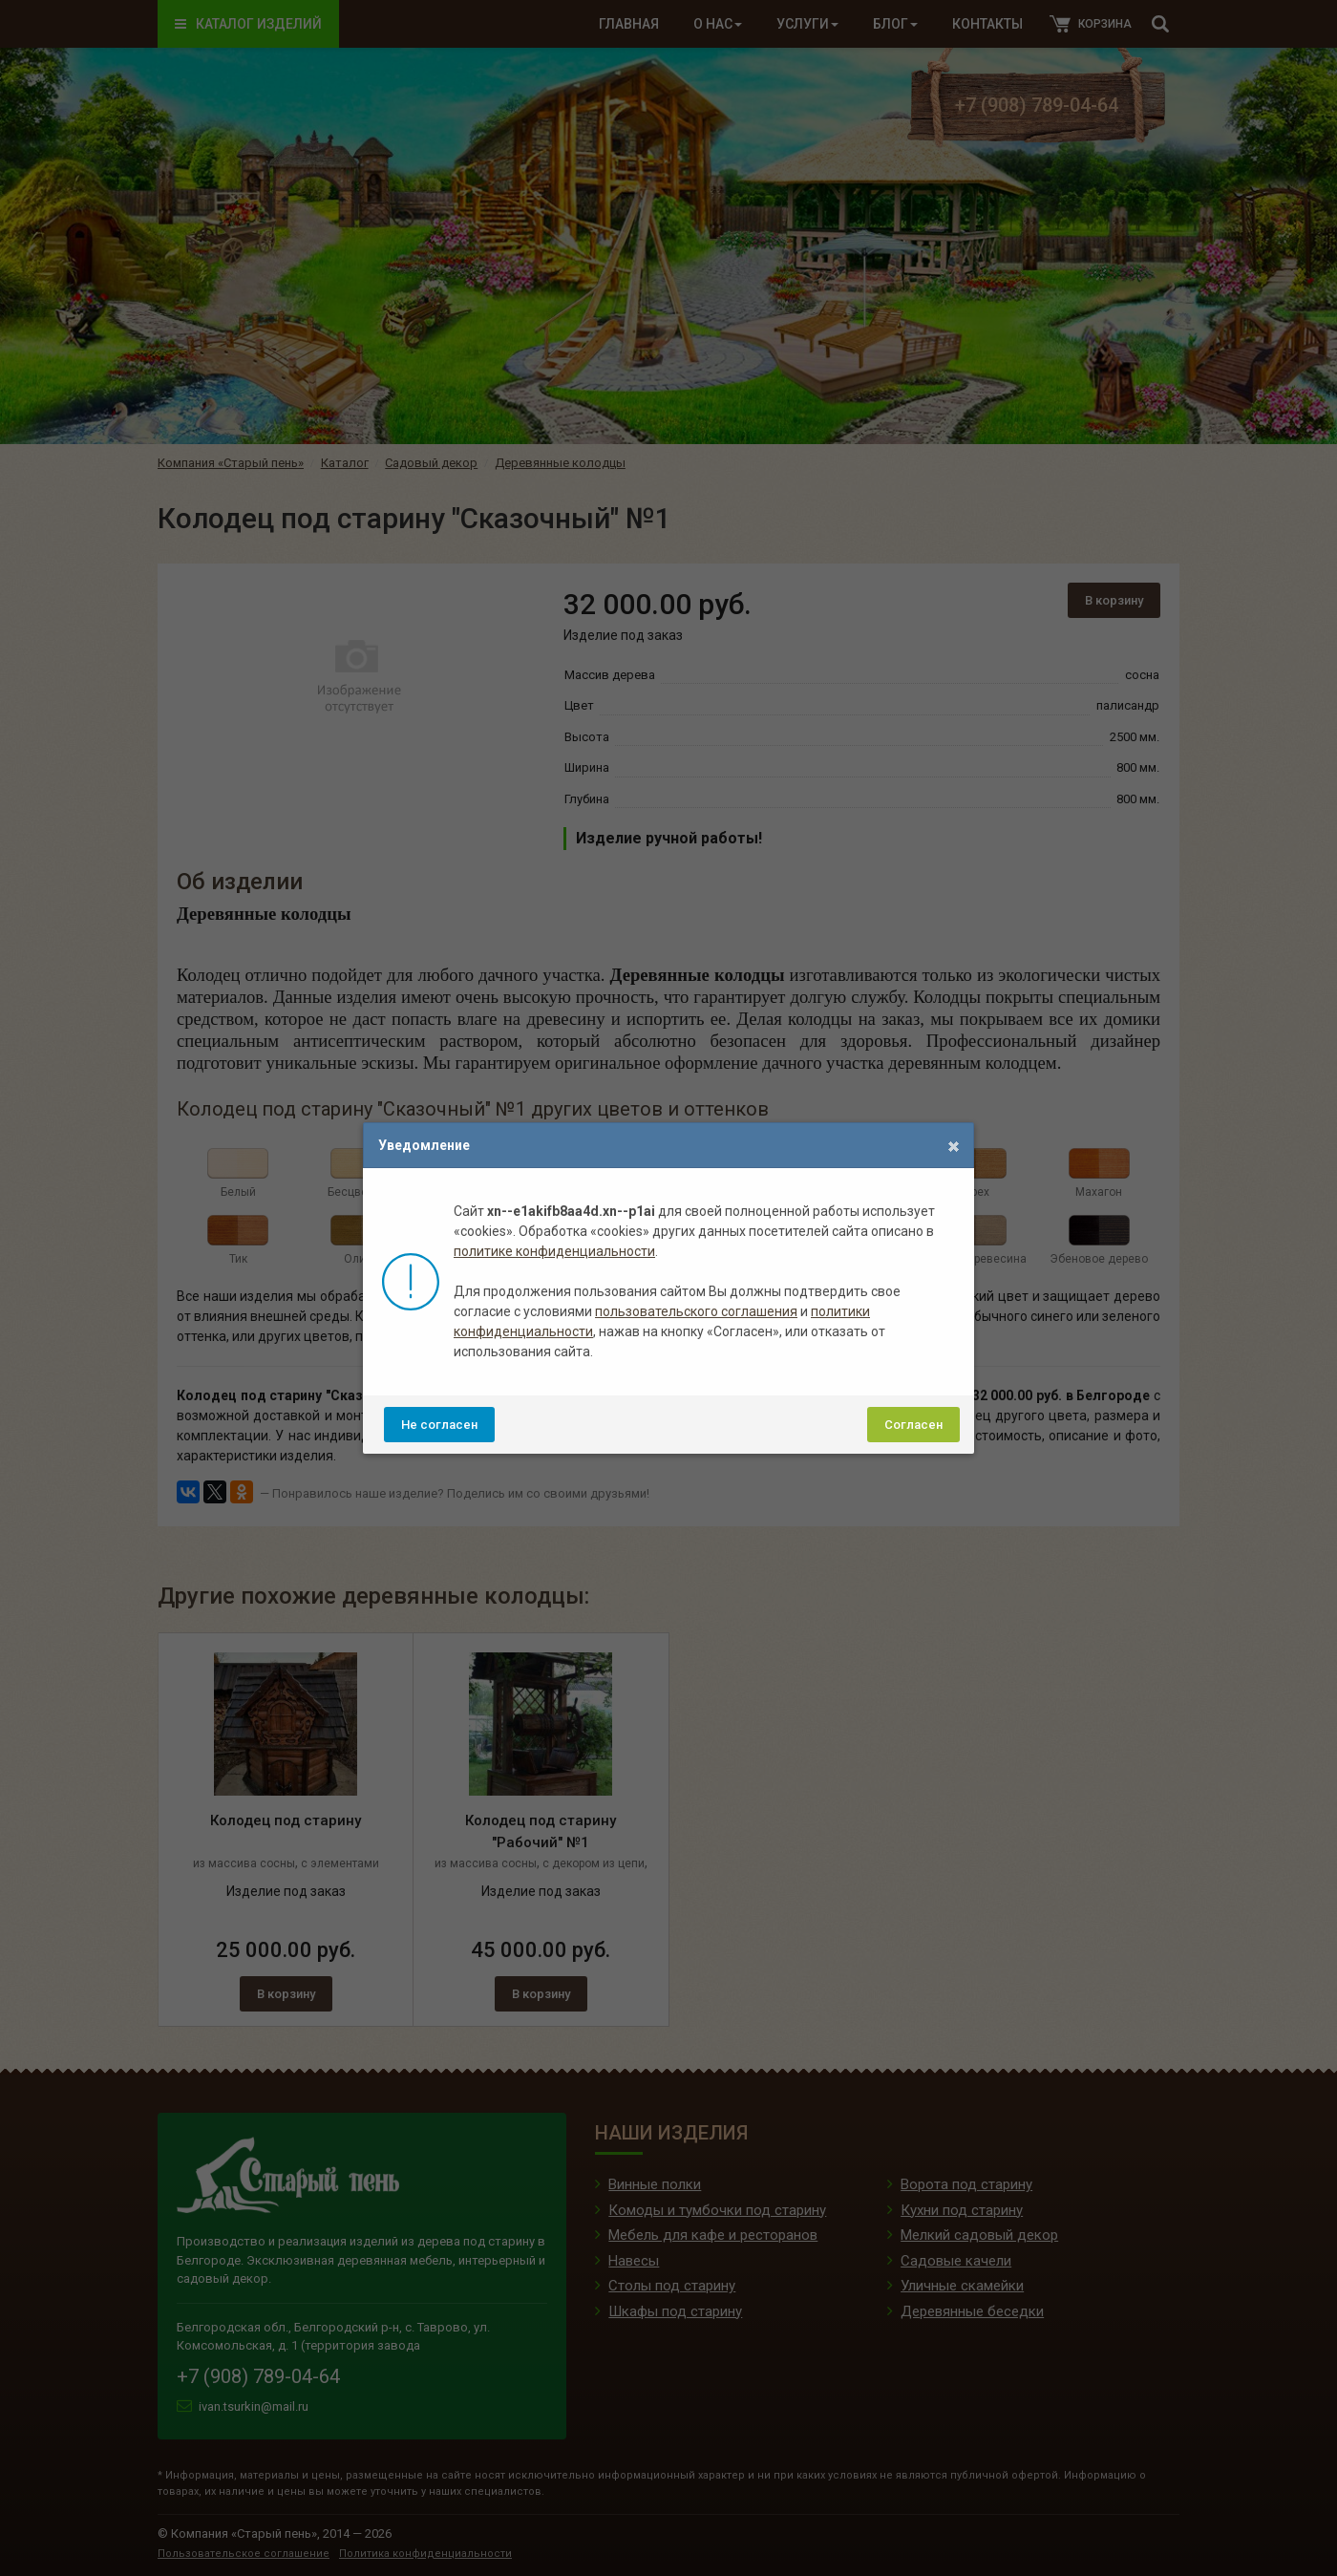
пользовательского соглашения (696, 1311)
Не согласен (439, 1424)
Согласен (913, 1424)
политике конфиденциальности (554, 1251)
